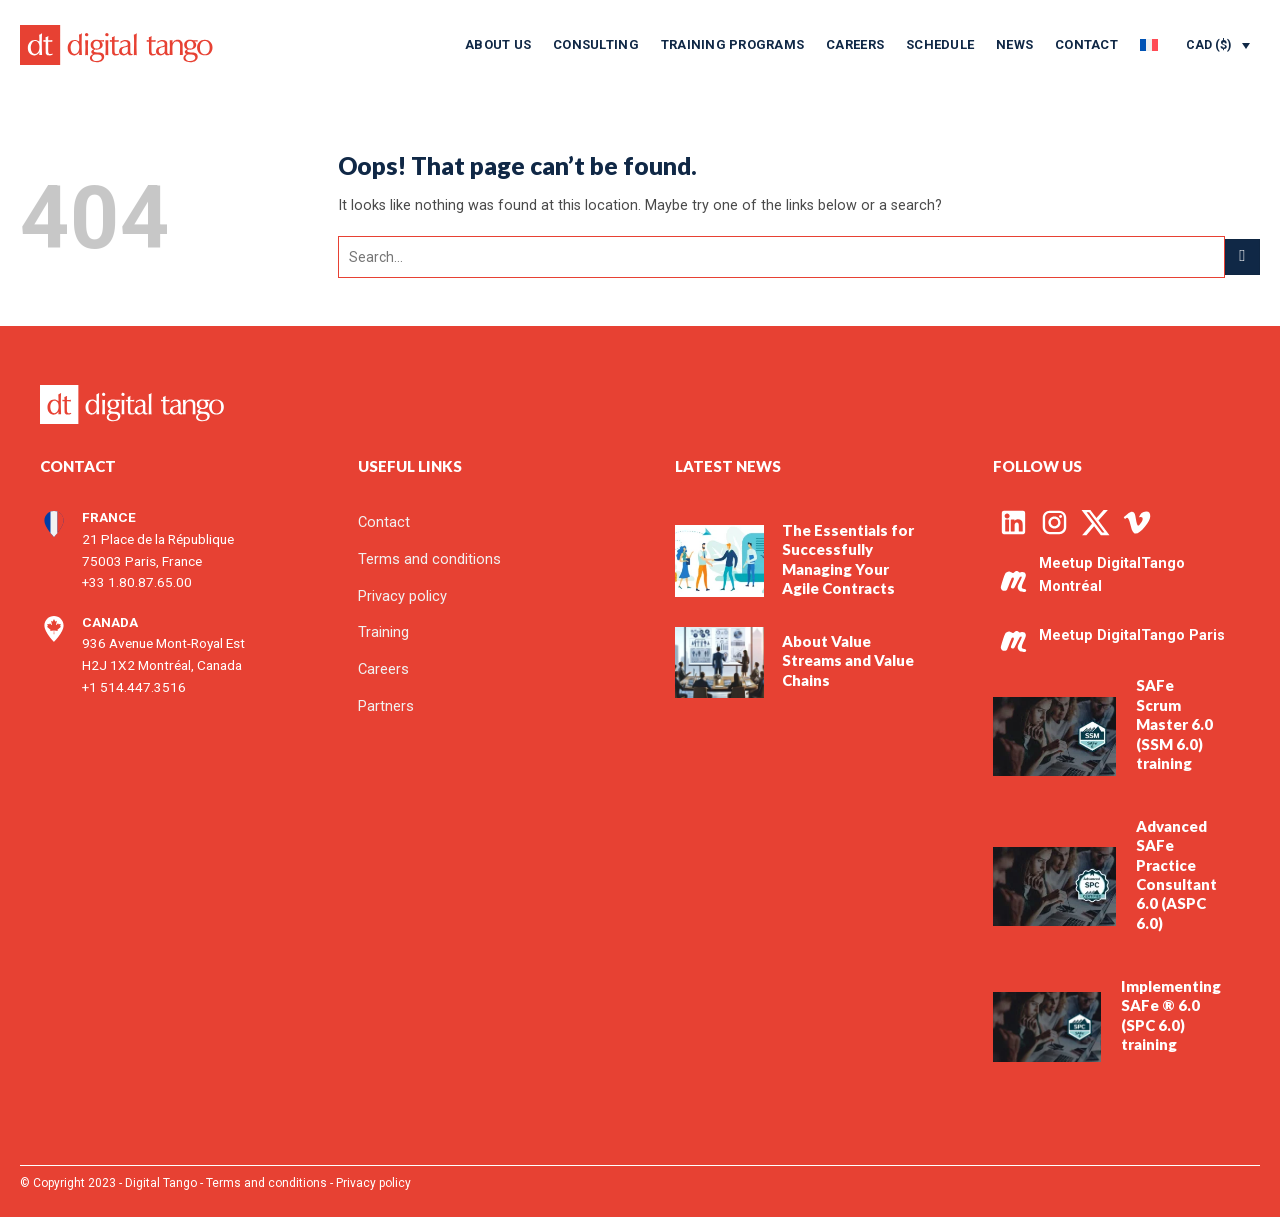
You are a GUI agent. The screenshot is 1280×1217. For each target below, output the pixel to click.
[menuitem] (1149, 45)
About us (498, 44)
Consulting (596, 44)
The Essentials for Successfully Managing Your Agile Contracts (848, 559)
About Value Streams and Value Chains (848, 660)
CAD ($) (1208, 45)
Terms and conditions (266, 1183)
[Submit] (1242, 257)
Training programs (732, 44)
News (1014, 44)
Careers (855, 44)
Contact (1086, 44)
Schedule (940, 44)
